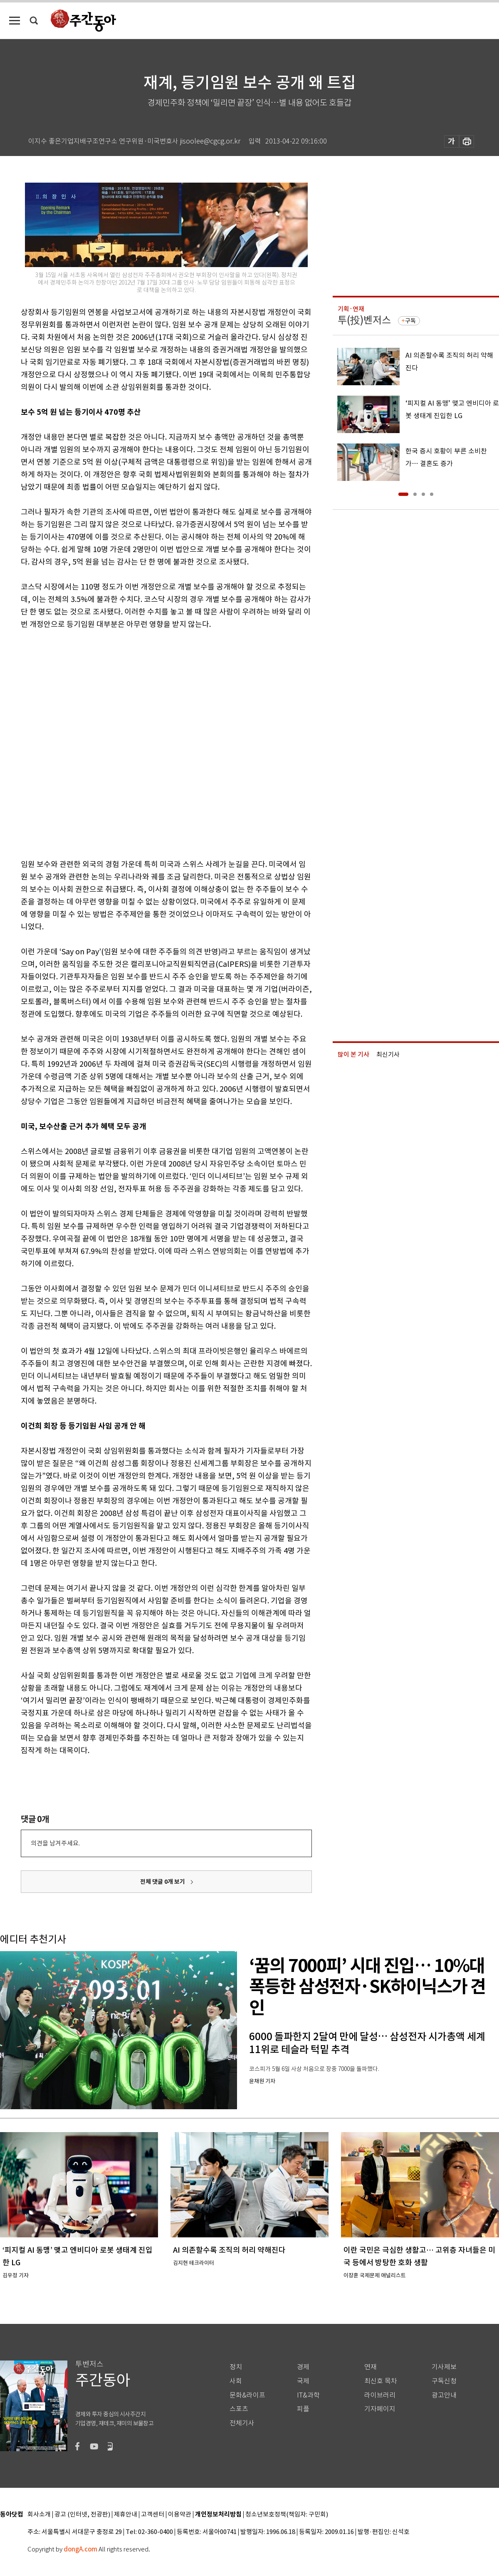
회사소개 (39, 2514)
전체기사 (242, 2423)
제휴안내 (125, 2514)
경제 (303, 2367)
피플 (303, 2409)
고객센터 (152, 2514)
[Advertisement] (99, 742)
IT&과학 (308, 2395)
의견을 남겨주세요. (55, 1843)
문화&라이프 (247, 2395)
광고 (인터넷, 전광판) (82, 2514)
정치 (236, 2367)
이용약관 (179, 2514)
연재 (370, 2367)
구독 (410, 320)
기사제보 (444, 2367)
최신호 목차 (380, 2381)
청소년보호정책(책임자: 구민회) (286, 2514)
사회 (236, 2381)
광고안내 (444, 2395)
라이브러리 (379, 2395)
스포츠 (239, 2409)
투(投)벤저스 (364, 320)
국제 (303, 2381)
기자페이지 (379, 2409)
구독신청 (444, 2381)
